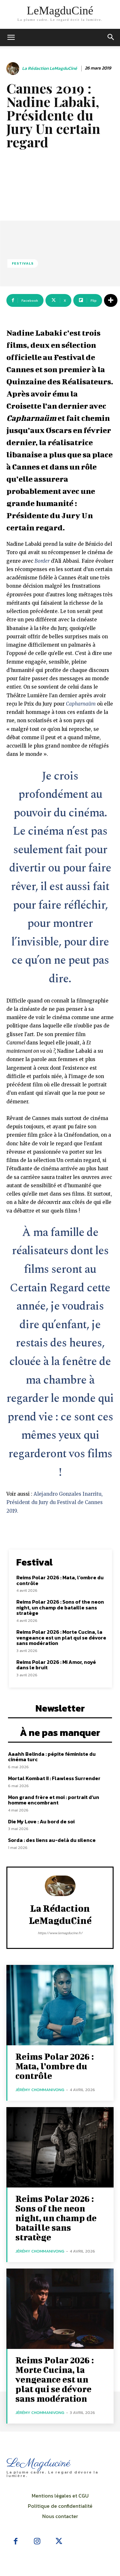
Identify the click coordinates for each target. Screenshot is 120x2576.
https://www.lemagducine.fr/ (60, 1932)
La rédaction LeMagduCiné (49, 68)
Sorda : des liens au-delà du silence (52, 1840)
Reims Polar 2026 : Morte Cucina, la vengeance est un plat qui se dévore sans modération (61, 1637)
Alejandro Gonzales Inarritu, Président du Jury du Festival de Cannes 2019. (54, 1502)
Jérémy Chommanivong (39, 2090)
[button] (111, 37)
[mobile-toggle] (11, 37)
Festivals (22, 263)
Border (42, 561)
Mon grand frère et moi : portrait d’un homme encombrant (53, 1800)
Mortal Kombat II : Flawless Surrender (54, 1778)
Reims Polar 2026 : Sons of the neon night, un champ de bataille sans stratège (60, 1607)
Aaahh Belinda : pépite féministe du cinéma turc (52, 1756)
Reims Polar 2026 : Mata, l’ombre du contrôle (60, 1580)
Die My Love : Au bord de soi (41, 1821)
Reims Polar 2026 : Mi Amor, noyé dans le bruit (56, 1665)
